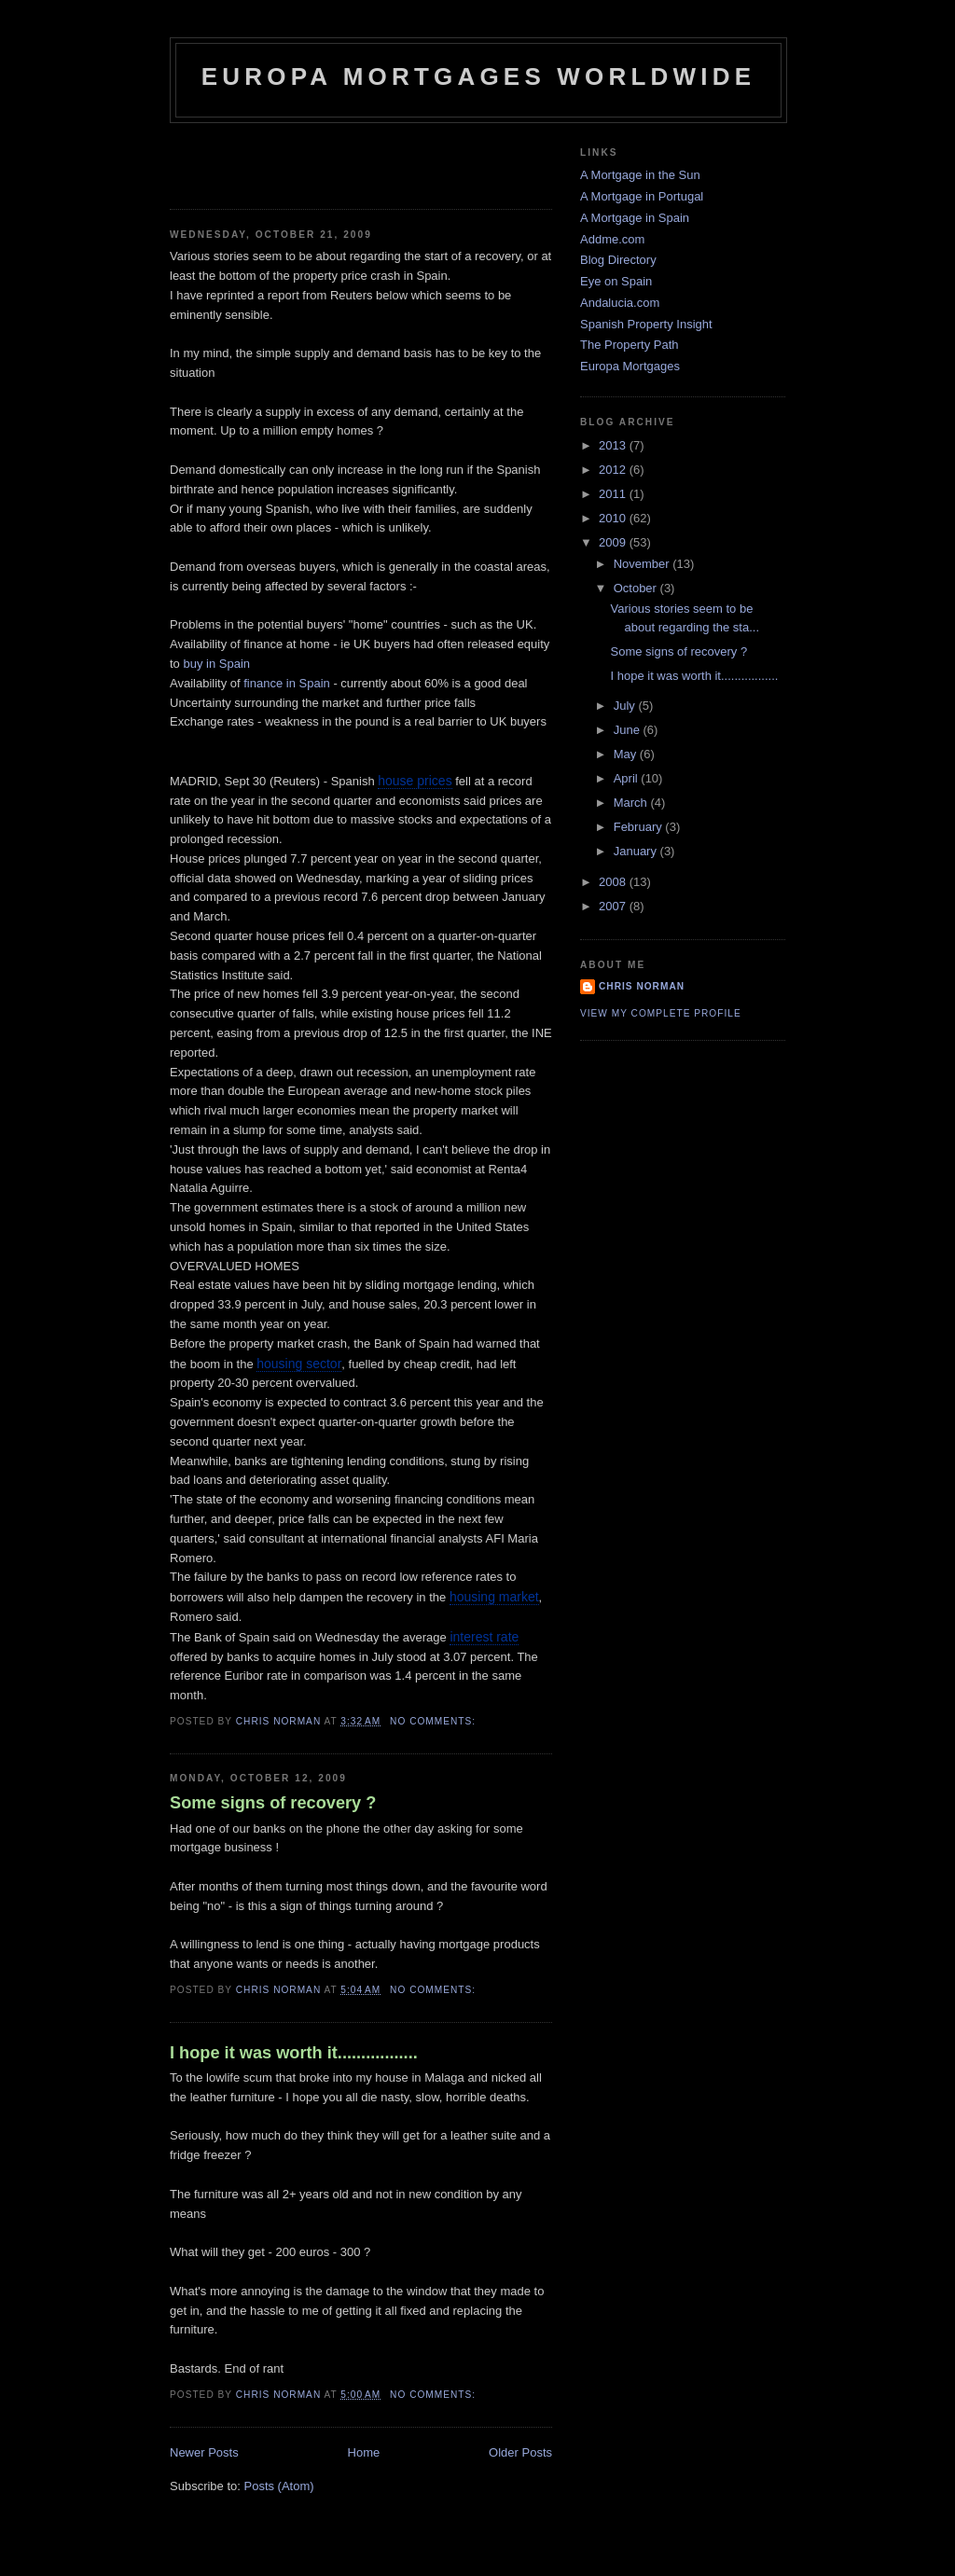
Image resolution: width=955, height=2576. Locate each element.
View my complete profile (660, 1013)
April (628, 778)
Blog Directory (618, 260)
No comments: (434, 1721)
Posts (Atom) (279, 2486)
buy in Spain (216, 664)
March (632, 803)
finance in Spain (288, 683)
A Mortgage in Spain (634, 218)
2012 (614, 470)
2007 (614, 906)
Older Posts (520, 2452)
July (626, 706)
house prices (414, 780)
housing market (494, 1596)
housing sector (298, 1363)
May (627, 754)
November (643, 564)
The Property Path (629, 345)
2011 (614, 494)
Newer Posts (204, 2452)
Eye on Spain (616, 281)
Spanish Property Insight (646, 324)
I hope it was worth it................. (294, 2052)
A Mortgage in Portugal (641, 196)
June (629, 730)
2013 (614, 445)
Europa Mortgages (630, 366)
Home (364, 2452)
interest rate (484, 1636)
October (637, 588)
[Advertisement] (279, 160)
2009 (614, 542)
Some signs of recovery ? (273, 1803)
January (637, 851)
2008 (614, 882)
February (640, 827)
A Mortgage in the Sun (640, 175)
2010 (614, 518)
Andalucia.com (619, 303)
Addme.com (612, 239)
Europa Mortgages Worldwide (478, 76)
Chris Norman (642, 986)
